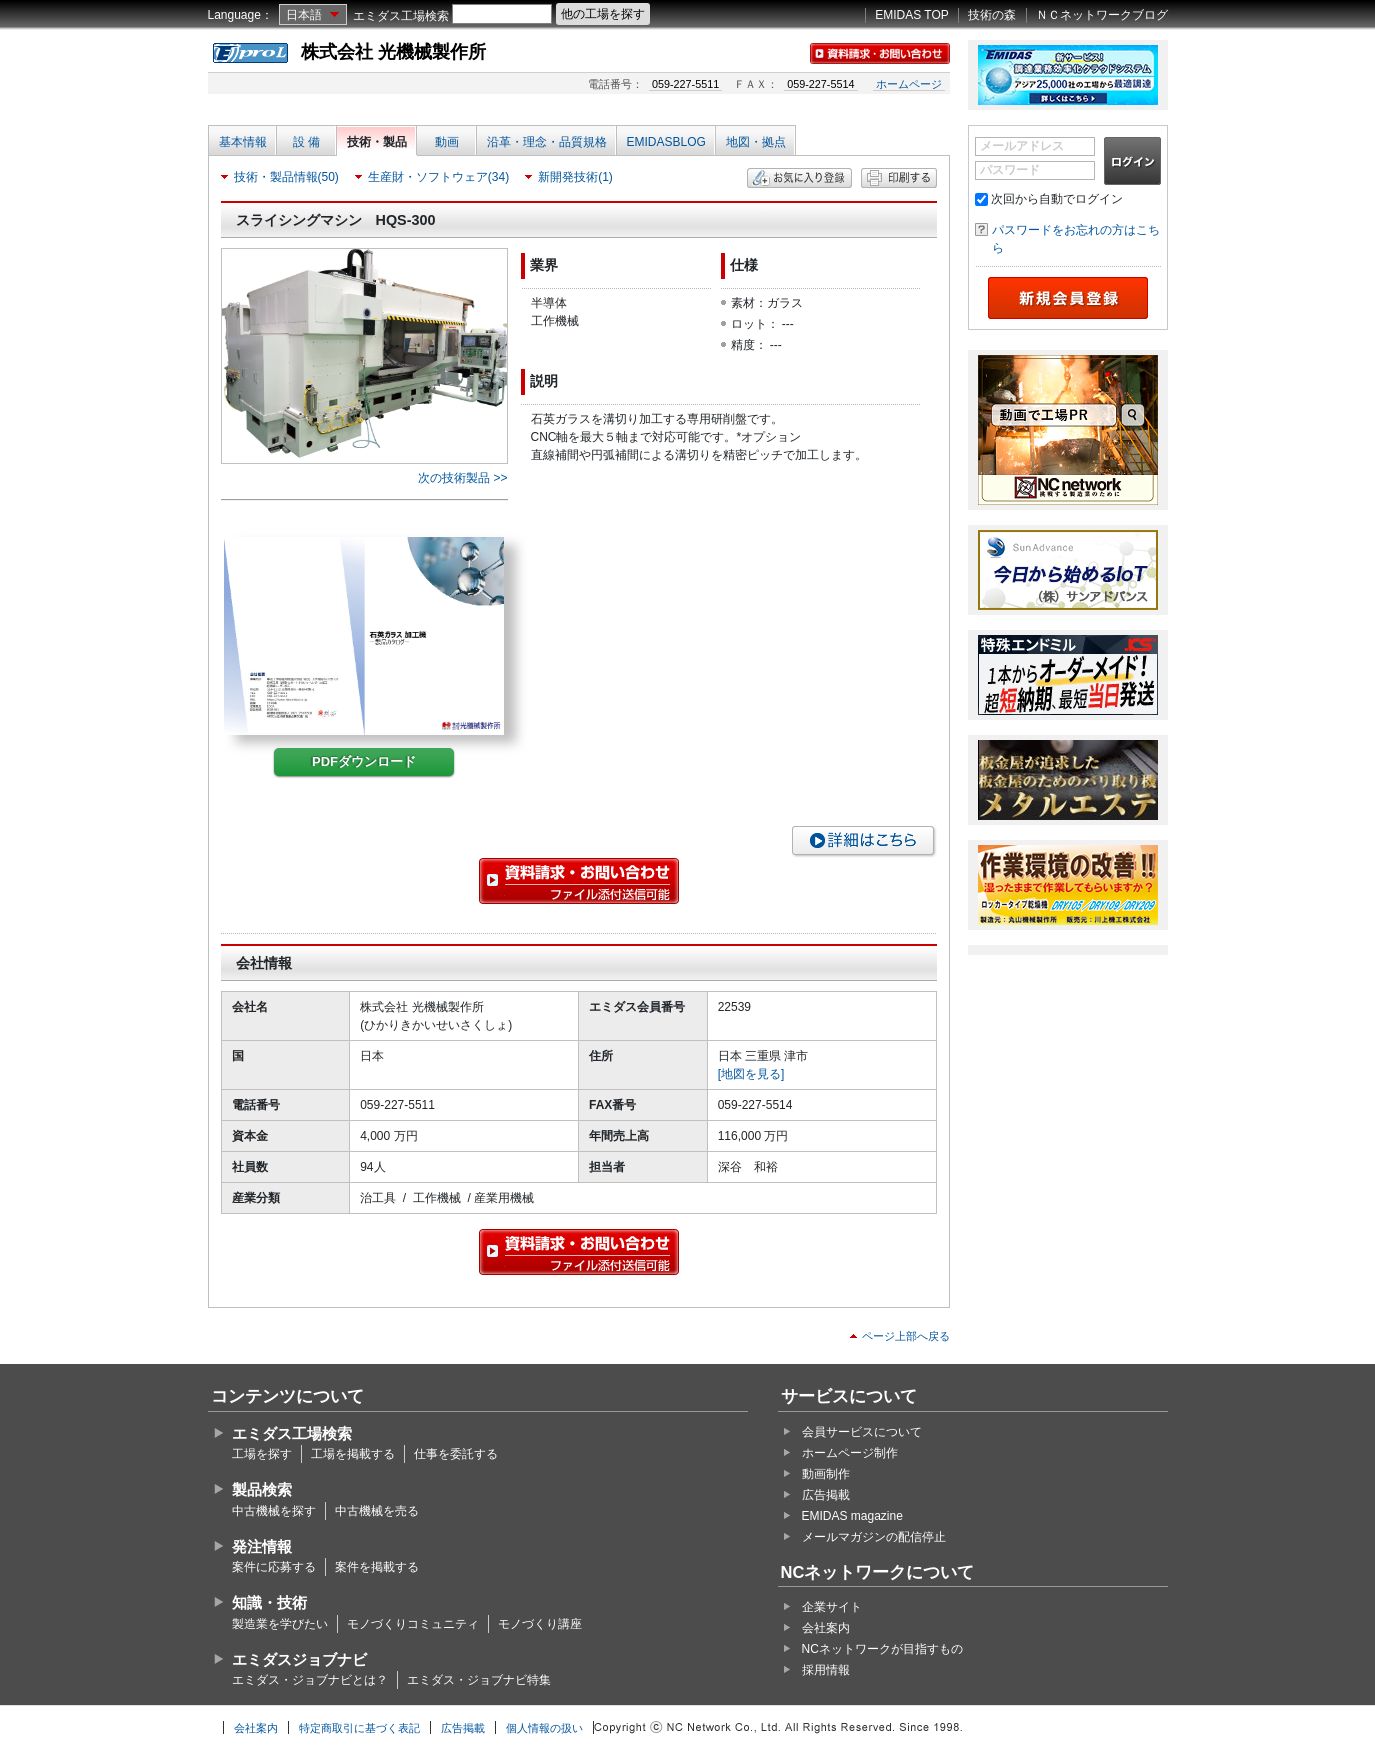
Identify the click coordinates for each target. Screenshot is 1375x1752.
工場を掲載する (353, 1454)
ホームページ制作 (850, 1453)
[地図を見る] (751, 1074)
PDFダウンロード (364, 761)
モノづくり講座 (540, 1624)
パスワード (1010, 170)
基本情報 (243, 142)
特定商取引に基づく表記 (359, 1728)
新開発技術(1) (575, 177)
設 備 (306, 142)
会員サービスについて (862, 1432)
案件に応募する (274, 1567)
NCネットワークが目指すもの (882, 1649)
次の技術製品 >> (462, 478)
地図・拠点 (756, 142)
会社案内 (826, 1628)
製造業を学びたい (280, 1624)
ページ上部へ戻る (906, 1336)
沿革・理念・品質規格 (547, 142)
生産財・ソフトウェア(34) (438, 177)
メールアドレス (1022, 146)
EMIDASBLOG (666, 142)
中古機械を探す (274, 1511)
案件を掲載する (377, 1567)
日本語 (304, 15)
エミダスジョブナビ (299, 1659)
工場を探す (262, 1454)
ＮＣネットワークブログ (1102, 15)
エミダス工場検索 (401, 16)
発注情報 (262, 1546)
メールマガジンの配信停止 (874, 1537)
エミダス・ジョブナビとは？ (310, 1680)
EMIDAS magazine (852, 1516)
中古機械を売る (377, 1511)
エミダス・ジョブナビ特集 (479, 1680)
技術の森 (992, 15)
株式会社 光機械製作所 (393, 52)
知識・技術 (269, 1602)
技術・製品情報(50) (286, 177)
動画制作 (826, 1474)
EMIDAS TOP (912, 15)
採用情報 (826, 1670)
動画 (447, 142)
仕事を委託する (456, 1454)
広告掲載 (826, 1495)
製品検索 (262, 1489)
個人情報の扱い (544, 1728)
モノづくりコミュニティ (413, 1624)
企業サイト (832, 1607)
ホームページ (909, 84)
